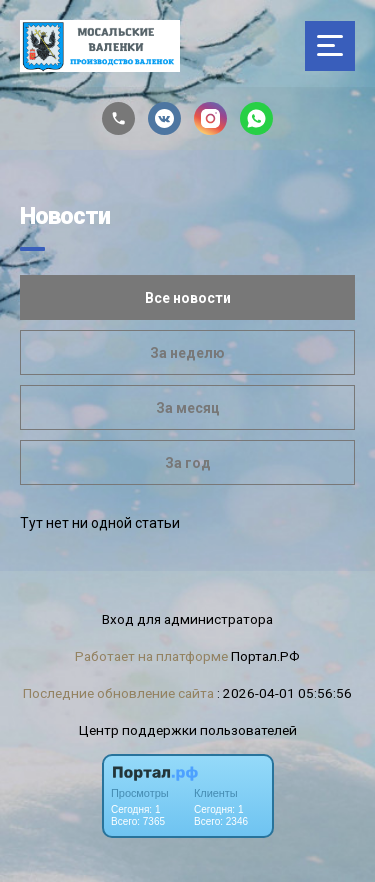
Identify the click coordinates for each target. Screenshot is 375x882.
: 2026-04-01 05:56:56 (284, 693)
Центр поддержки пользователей (188, 730)
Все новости (188, 298)
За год (188, 463)
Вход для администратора (187, 619)
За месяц (188, 408)
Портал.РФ (265, 656)
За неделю (187, 353)
